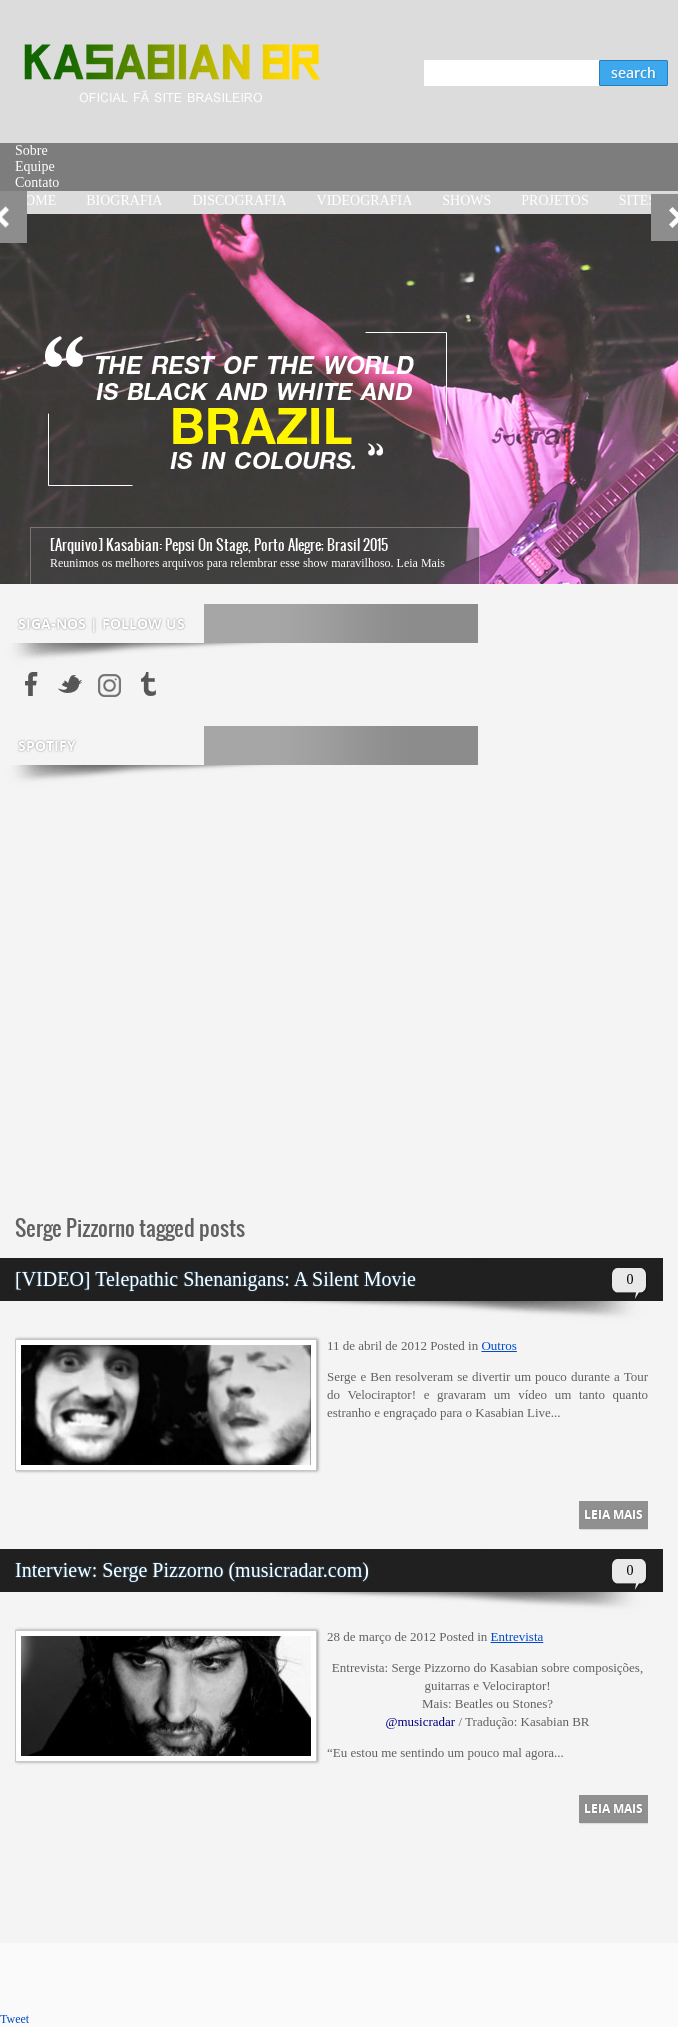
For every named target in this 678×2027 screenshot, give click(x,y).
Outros (498, 1345)
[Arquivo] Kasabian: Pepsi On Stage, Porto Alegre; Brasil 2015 (219, 545)
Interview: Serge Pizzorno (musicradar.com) (192, 1570)
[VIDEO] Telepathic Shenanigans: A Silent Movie (215, 1279)
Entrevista (517, 1636)
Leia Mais (421, 563)
